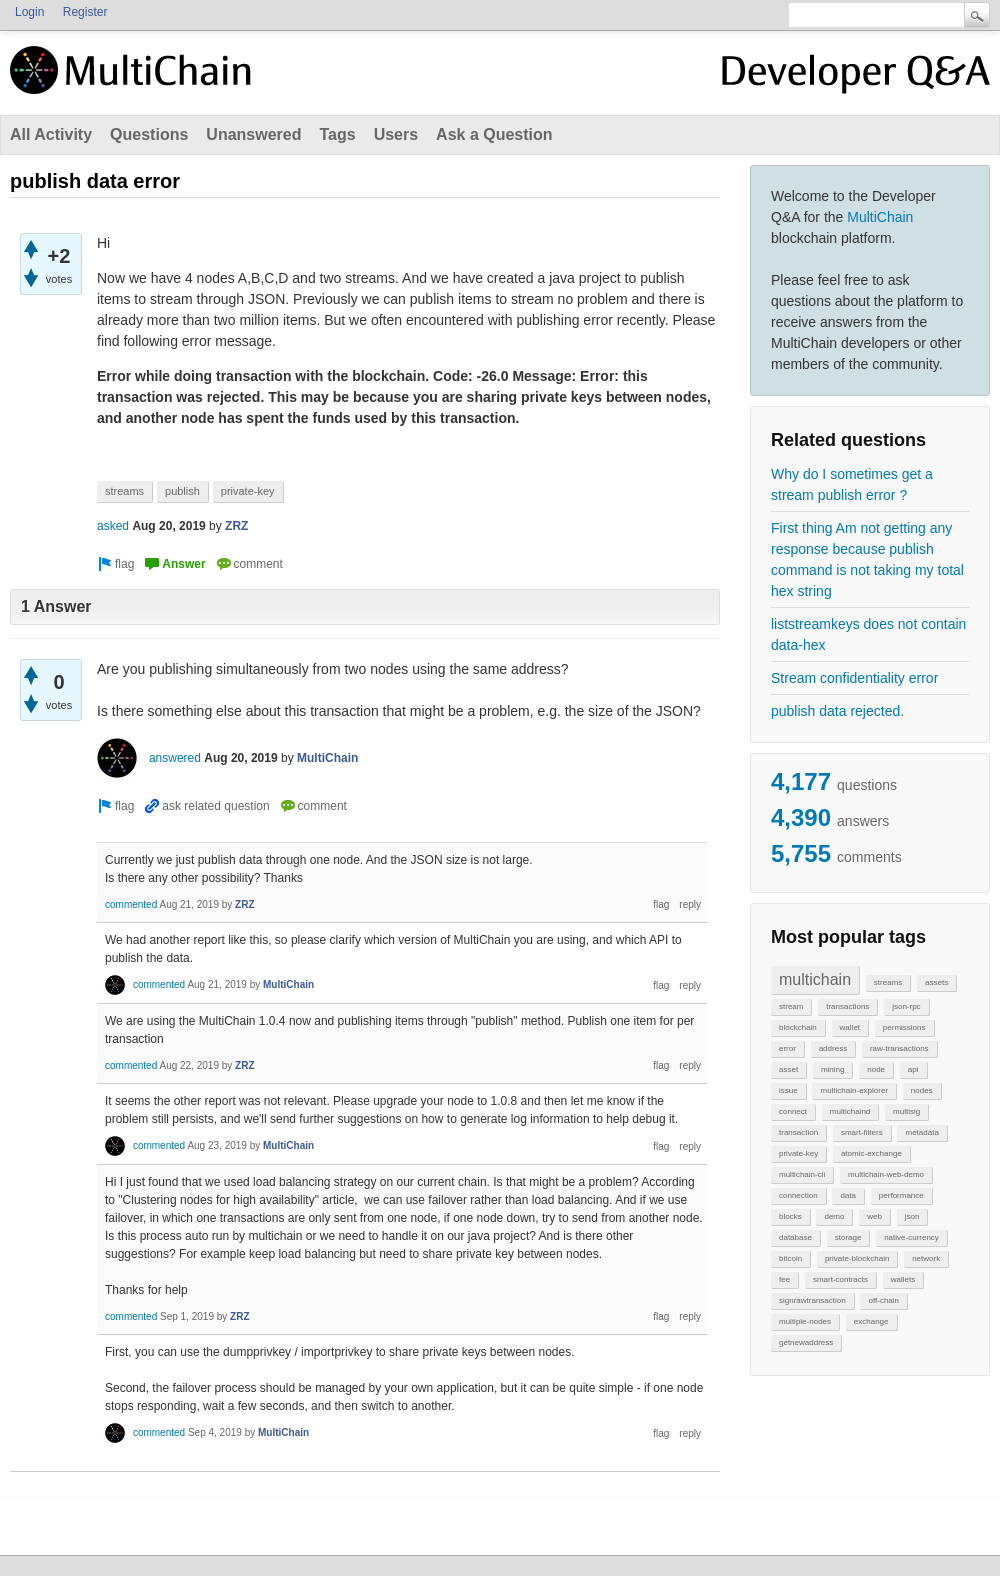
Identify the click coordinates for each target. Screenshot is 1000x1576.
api (913, 1069)
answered (175, 758)
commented (131, 904)
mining (833, 1069)
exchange (871, 1321)
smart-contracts (840, 1279)
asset (788, 1069)
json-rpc (906, 1006)
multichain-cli (802, 1174)
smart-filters (862, 1132)
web (874, 1216)
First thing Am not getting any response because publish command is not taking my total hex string (867, 559)
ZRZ (236, 526)
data (848, 1195)
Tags (337, 134)
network (926, 1258)
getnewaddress (806, 1342)
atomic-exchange (871, 1153)
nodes (922, 1090)
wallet (850, 1027)
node (876, 1069)
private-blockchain (857, 1258)
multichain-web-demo (886, 1174)
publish (182, 491)
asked (113, 526)
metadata (921, 1132)
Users (396, 134)
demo (834, 1216)
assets (936, 982)
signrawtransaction (812, 1300)
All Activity (51, 134)
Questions (149, 134)
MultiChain (880, 217)
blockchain (798, 1027)
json (912, 1216)
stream (791, 1006)
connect (793, 1111)
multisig (906, 1111)
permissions (904, 1027)
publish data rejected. (837, 711)
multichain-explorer (854, 1090)
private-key (798, 1153)
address (833, 1048)
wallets (903, 1279)
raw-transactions (899, 1048)
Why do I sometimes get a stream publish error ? (852, 484)
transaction (798, 1132)
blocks (790, 1216)
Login (29, 12)
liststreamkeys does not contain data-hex (868, 634)
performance (901, 1195)
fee (784, 1279)
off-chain (883, 1300)
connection (798, 1195)
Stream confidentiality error (854, 678)
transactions (847, 1006)
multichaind (850, 1111)
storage (848, 1237)
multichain (815, 979)
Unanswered (253, 134)
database (795, 1237)
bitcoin (790, 1258)
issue (788, 1090)
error (787, 1048)
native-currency (911, 1237)
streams (888, 982)
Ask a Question (494, 134)
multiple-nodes (805, 1321)
